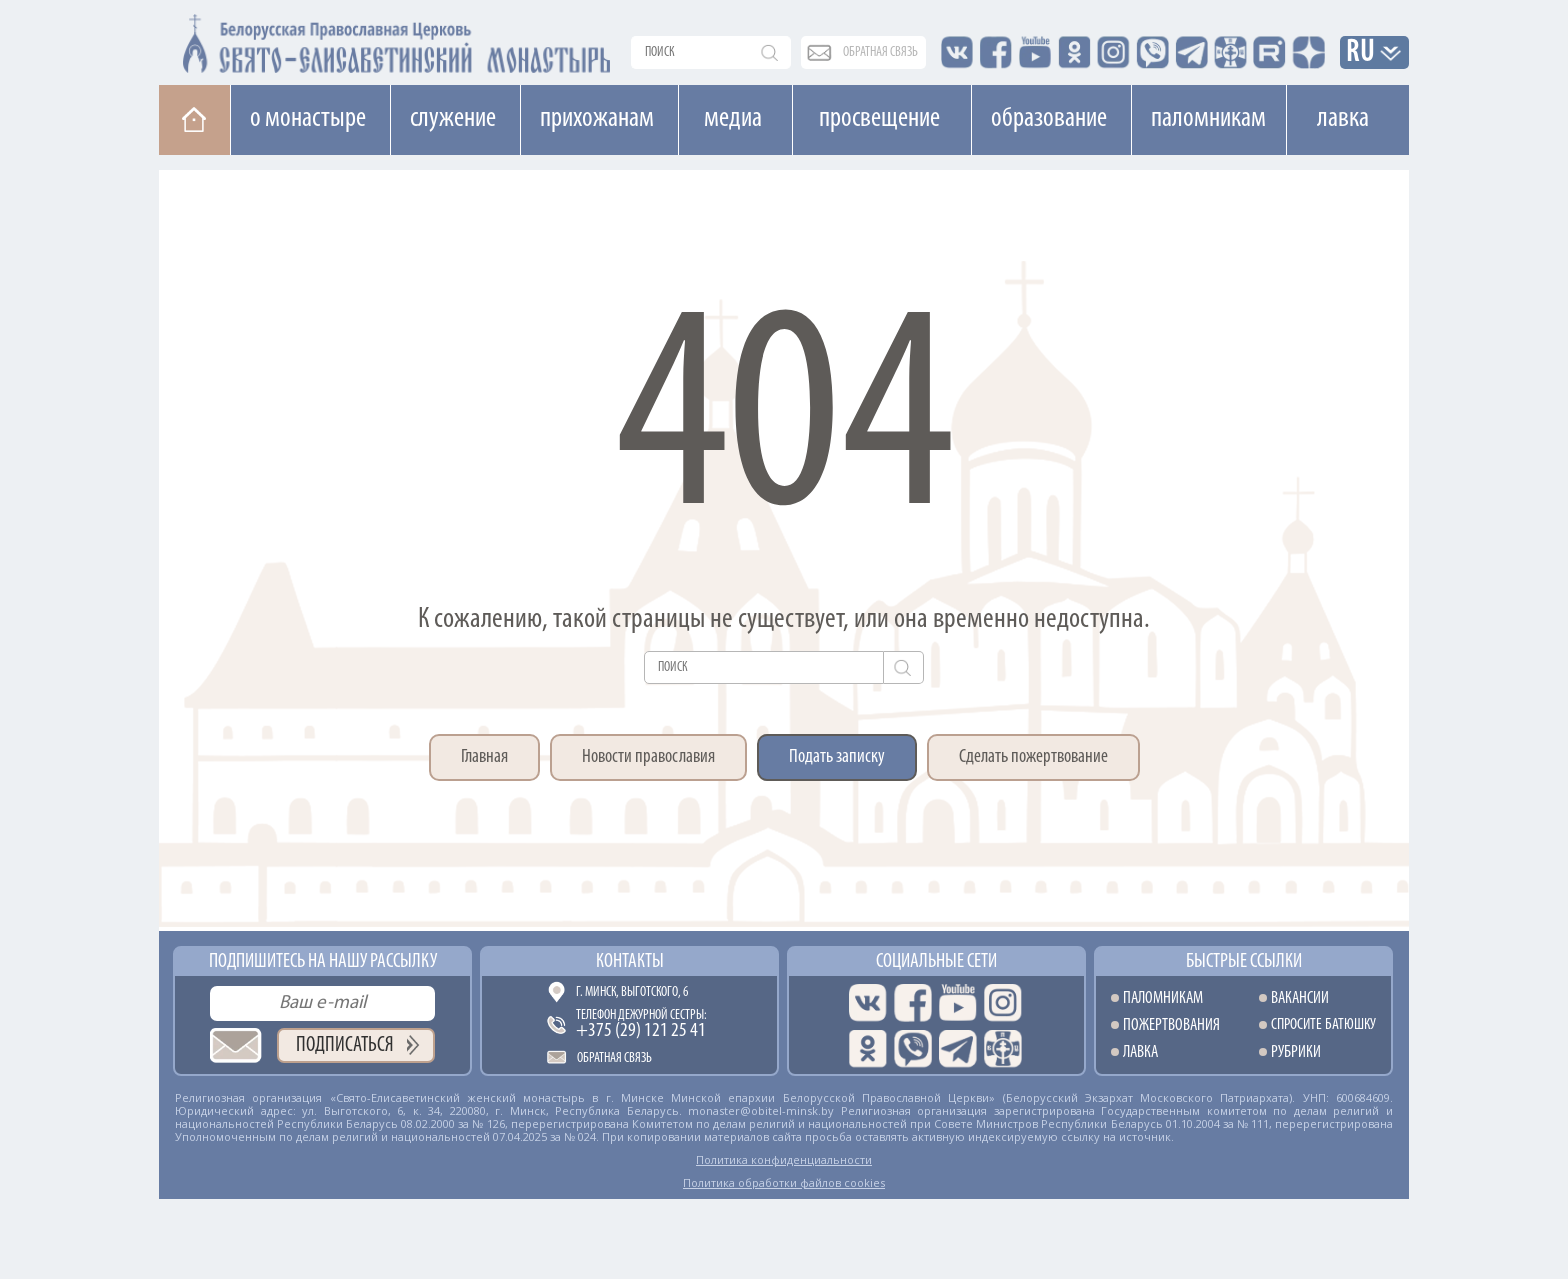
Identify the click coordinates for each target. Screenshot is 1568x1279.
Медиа (733, 119)
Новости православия (648, 757)
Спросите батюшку (1323, 1025)
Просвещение (879, 119)
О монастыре (308, 119)
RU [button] (1361, 53)
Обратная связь (614, 1058)
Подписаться (345, 1045)
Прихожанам (597, 119)
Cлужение (453, 119)
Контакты (630, 962)
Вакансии (1300, 998)
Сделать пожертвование (1033, 757)
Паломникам (1208, 119)
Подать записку (837, 757)
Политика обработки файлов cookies (784, 1182)
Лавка (1343, 119)
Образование (1049, 119)
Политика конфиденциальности (784, 1159)
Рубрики (1296, 1052)
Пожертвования (1171, 1025)
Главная (484, 757)
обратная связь (880, 52)
